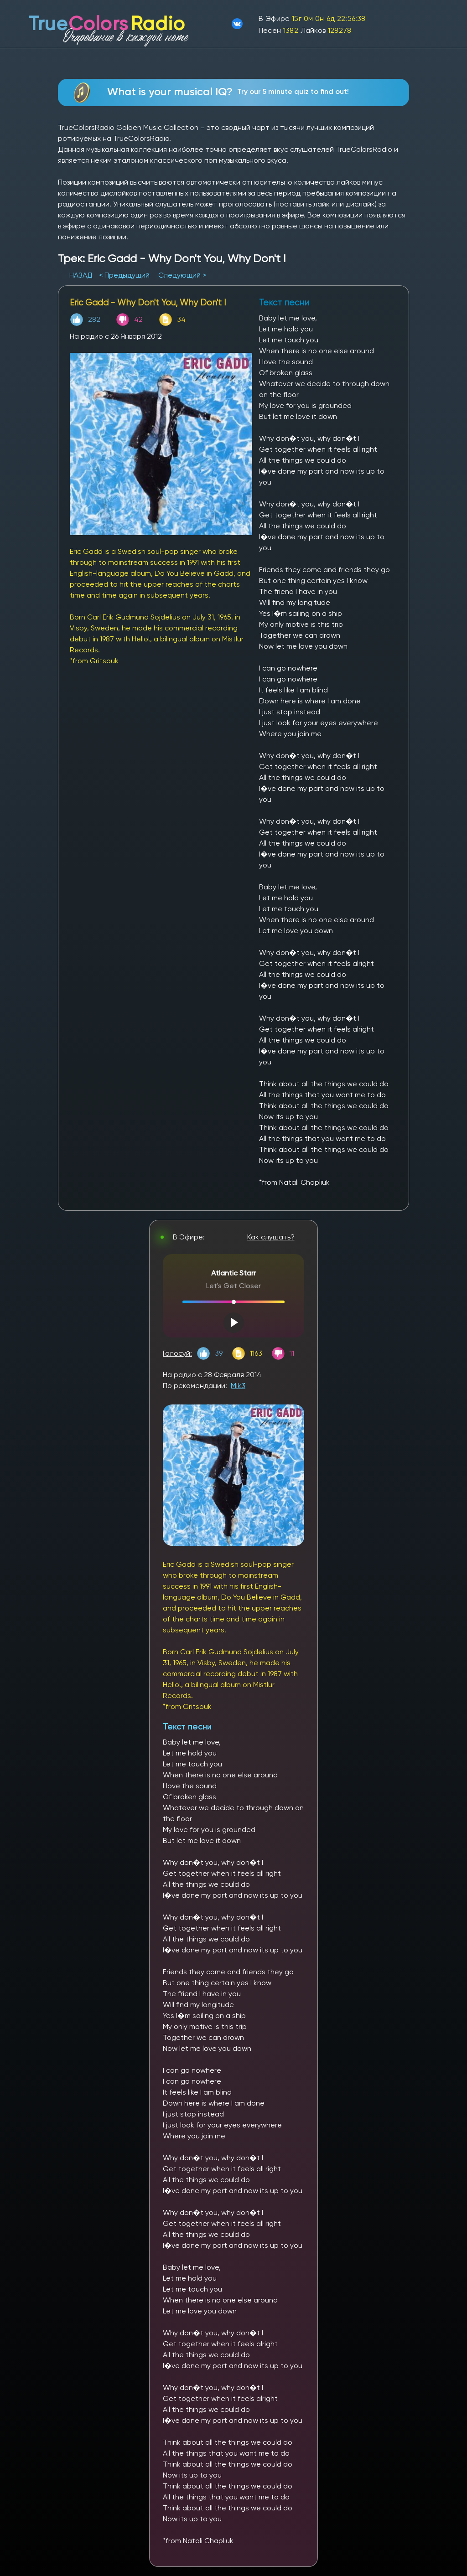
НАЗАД (81, 275)
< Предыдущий (124, 275)
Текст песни (187, 1726)
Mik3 (238, 1385)
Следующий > (182, 275)
